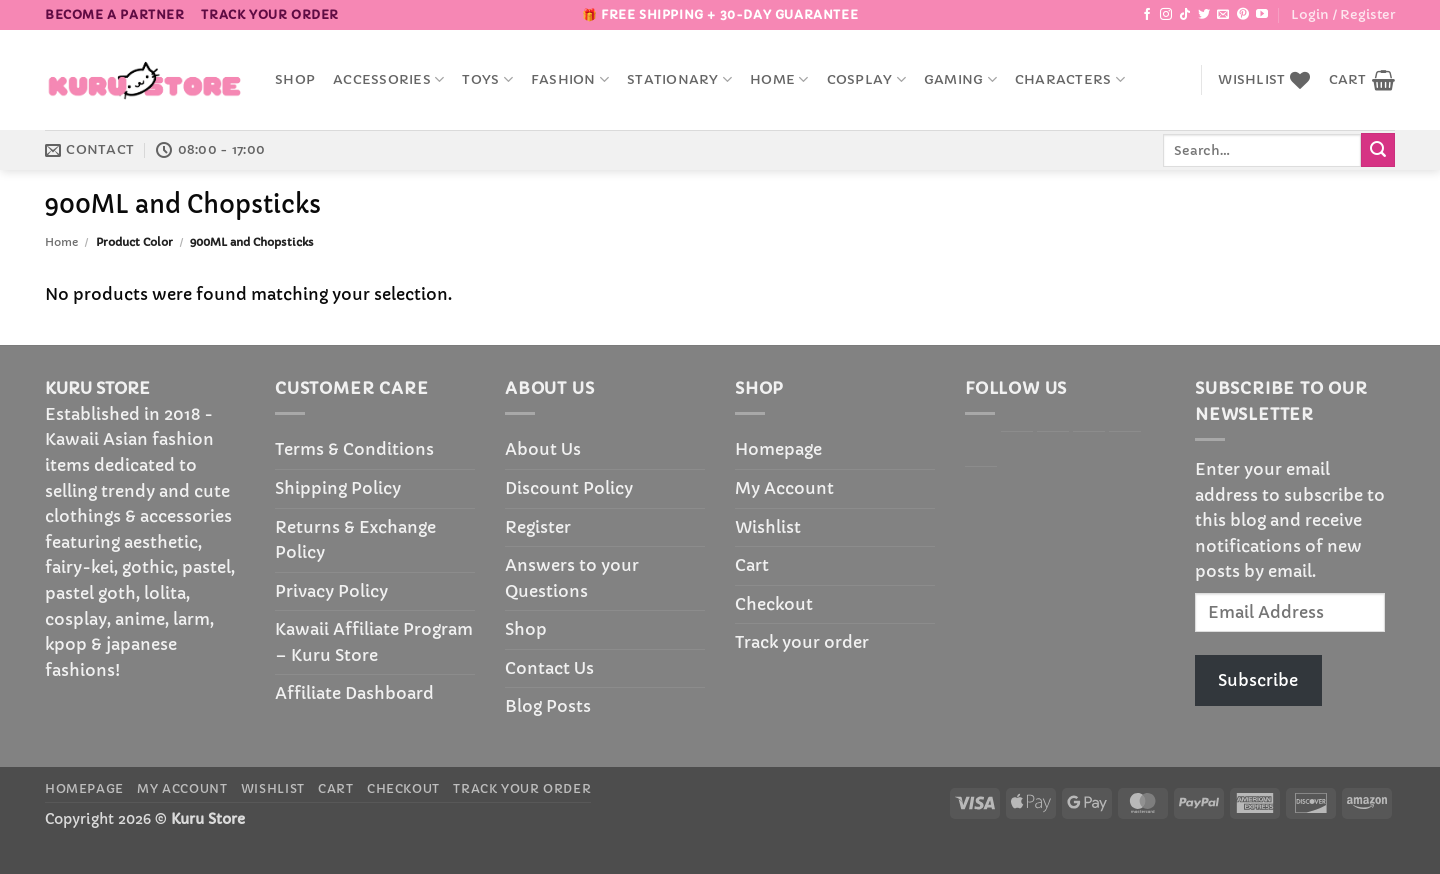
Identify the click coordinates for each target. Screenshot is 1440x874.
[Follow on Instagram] (1166, 15)
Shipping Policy (338, 488)
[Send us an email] (1223, 15)
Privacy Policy (331, 591)
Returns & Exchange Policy (355, 540)
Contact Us (549, 668)
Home (779, 79)
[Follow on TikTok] (1185, 15)
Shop (295, 80)
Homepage (778, 449)
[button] (1343, 15)
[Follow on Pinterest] (1243, 15)
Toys (487, 79)
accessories (388, 79)
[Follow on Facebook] (1147, 15)
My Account (784, 488)
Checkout (774, 604)
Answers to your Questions (572, 578)
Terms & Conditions (354, 449)
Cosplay (866, 79)
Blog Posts (548, 706)
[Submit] (1378, 150)
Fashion (570, 79)
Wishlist (768, 527)
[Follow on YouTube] (1262, 15)
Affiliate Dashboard (354, 693)
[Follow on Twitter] (1204, 15)
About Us (543, 449)
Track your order (270, 14)
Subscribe (1258, 680)
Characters (1070, 79)
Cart (752, 565)
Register (538, 527)
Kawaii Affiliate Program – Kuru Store (374, 642)
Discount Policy (569, 488)
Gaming (960, 79)
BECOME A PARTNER (115, 14)
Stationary (679, 79)
